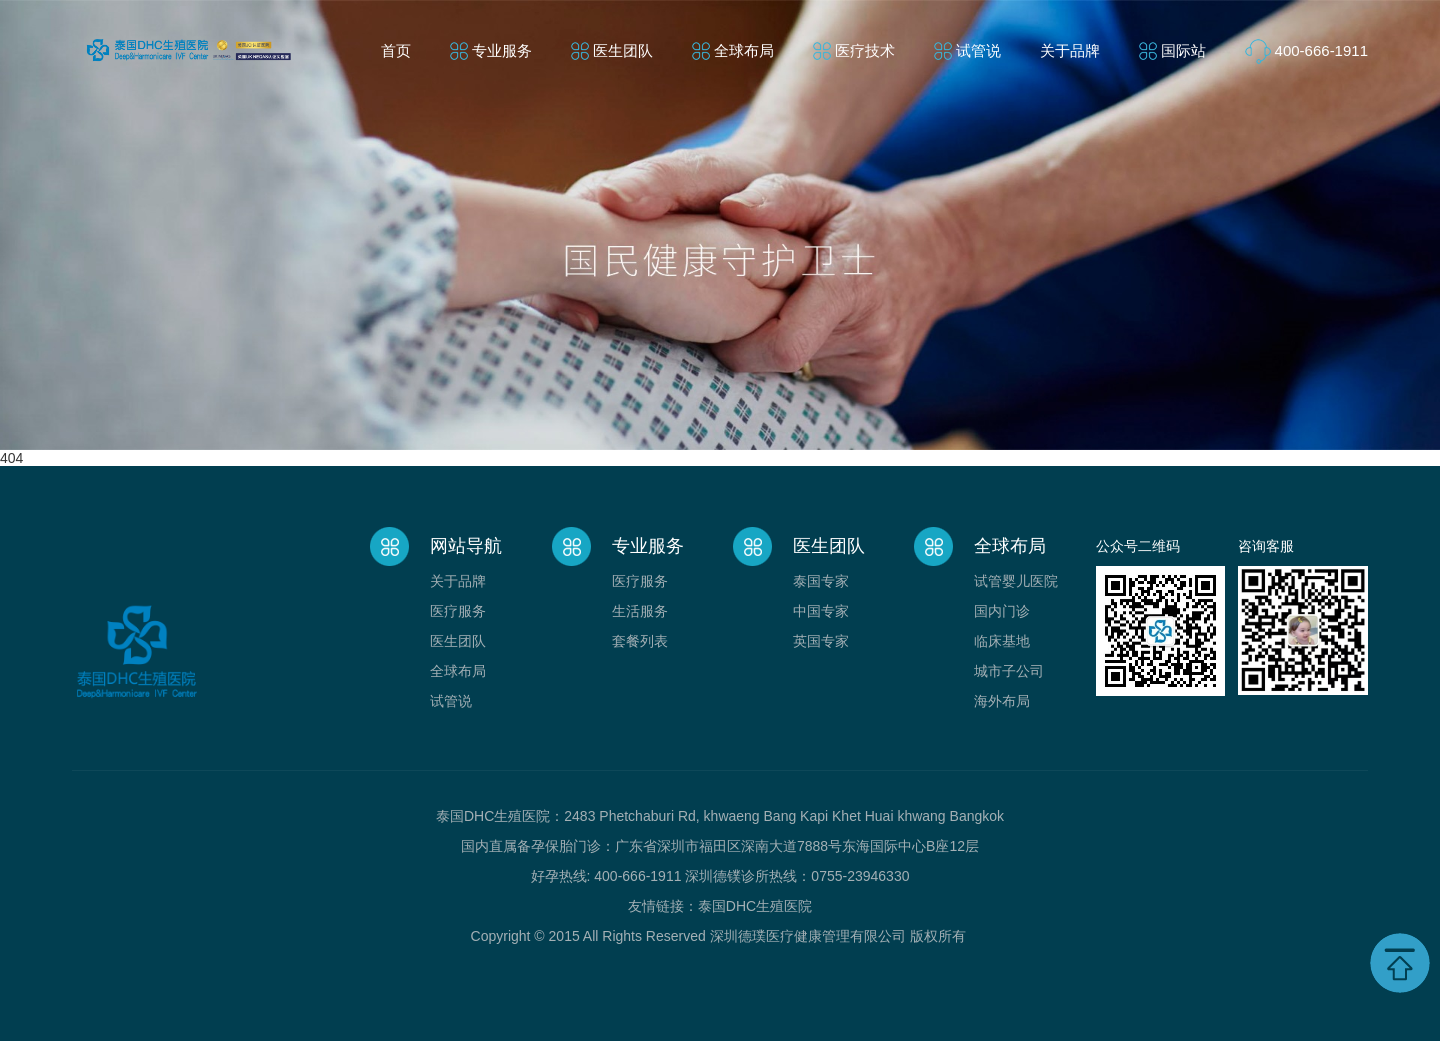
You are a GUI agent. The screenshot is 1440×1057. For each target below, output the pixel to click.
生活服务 (640, 611)
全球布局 (744, 50)
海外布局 (1002, 701)
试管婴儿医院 (1016, 581)
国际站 (1183, 50)
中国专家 (821, 611)
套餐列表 (640, 641)
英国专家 (821, 641)
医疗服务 (458, 611)
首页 (396, 50)
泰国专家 (821, 581)
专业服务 (502, 50)
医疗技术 (865, 50)
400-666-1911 (1321, 50)
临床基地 (1002, 641)
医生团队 (623, 50)
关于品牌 (1070, 50)
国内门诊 (1002, 611)
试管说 (978, 50)
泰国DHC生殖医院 (755, 906)
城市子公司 (1009, 671)
